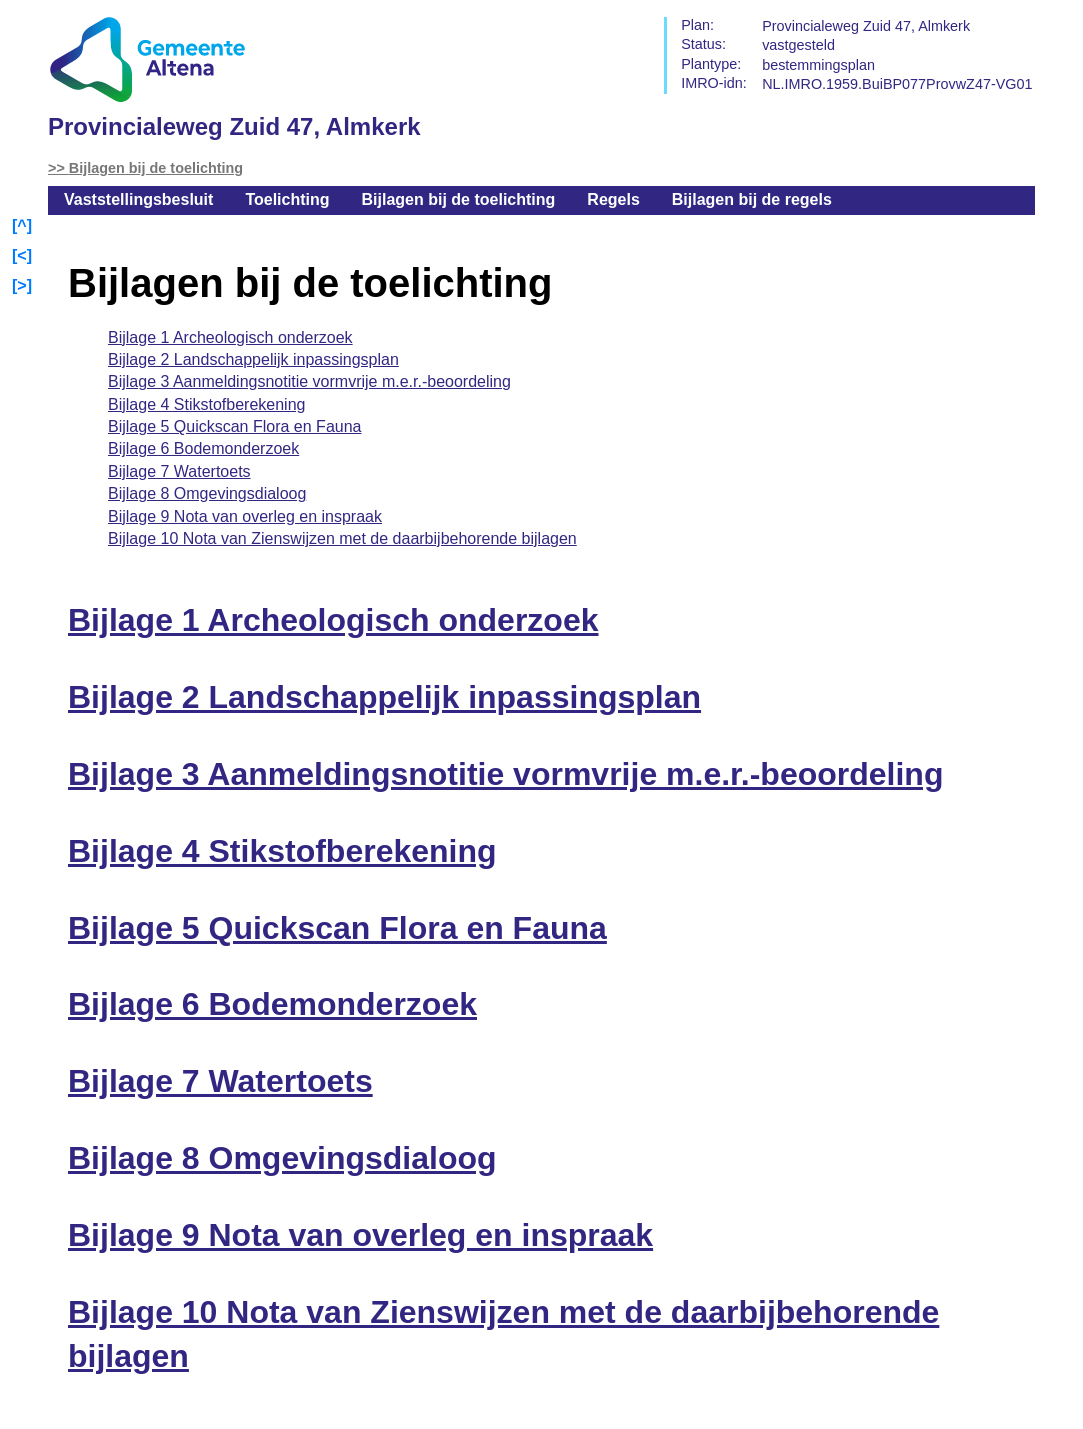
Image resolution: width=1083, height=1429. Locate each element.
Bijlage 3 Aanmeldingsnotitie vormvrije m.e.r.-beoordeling (309, 381)
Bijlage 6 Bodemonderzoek (203, 448)
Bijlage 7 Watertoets (179, 471)
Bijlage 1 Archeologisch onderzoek (230, 337)
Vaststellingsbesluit (138, 199)
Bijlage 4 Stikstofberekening (206, 404)
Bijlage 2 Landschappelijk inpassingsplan (253, 359)
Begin (24, 227)
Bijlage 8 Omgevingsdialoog (207, 493)
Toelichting (287, 199)
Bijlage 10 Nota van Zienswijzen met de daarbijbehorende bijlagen (342, 538)
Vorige (24, 257)
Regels (613, 199)
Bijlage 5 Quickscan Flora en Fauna (234, 426)
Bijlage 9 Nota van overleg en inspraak (245, 516)
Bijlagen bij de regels (752, 199)
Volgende (24, 287)
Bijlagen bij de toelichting (156, 168)
